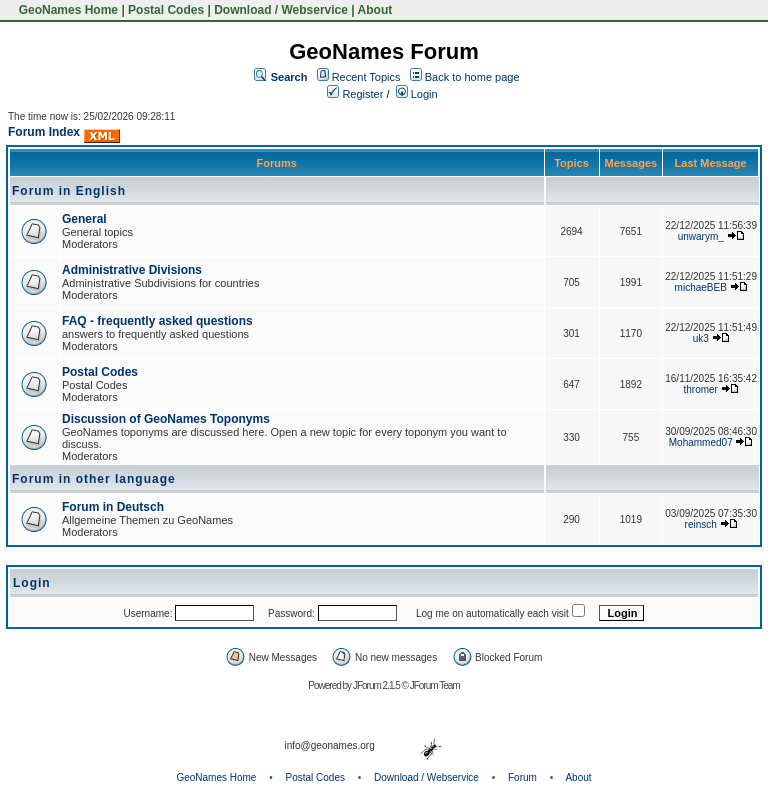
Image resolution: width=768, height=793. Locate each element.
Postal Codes (166, 10)
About (375, 10)
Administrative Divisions (132, 270)
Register (355, 94)
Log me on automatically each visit (492, 613)
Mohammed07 (701, 442)
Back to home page (472, 77)
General (84, 219)
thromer (701, 389)
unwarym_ (701, 236)
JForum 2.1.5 (377, 685)
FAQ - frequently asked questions (157, 321)
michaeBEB (701, 287)
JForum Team (435, 685)
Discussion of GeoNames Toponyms (166, 419)
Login (417, 94)
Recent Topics (366, 77)
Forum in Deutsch (113, 507)
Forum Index (44, 132)
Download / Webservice (281, 10)
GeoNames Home (66, 10)
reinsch (701, 524)
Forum (522, 777)
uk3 (701, 338)
